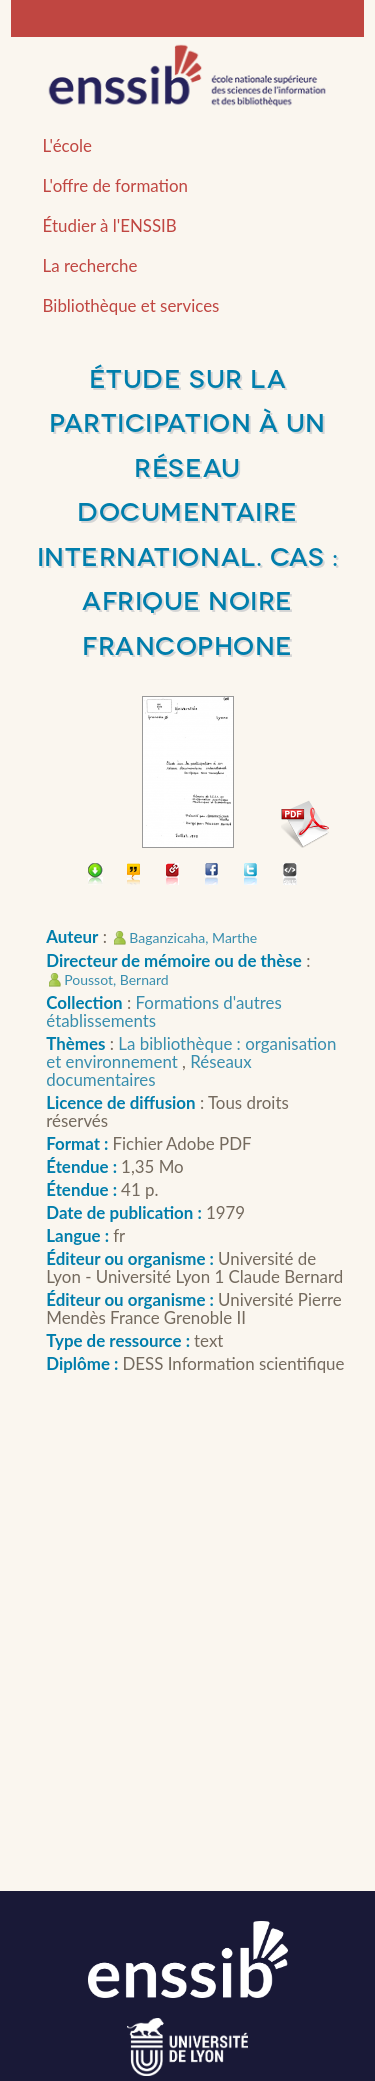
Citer (134, 875)
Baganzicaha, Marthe (193, 937)
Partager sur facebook (212, 875)
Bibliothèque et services (131, 305)
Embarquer (290, 875)
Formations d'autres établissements (164, 1011)
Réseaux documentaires (148, 1070)
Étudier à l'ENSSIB (110, 225)
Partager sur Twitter (251, 875)
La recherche (90, 265)
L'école (67, 145)
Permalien (173, 875)
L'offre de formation (115, 185)
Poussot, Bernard (116, 979)
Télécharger (95, 875)
